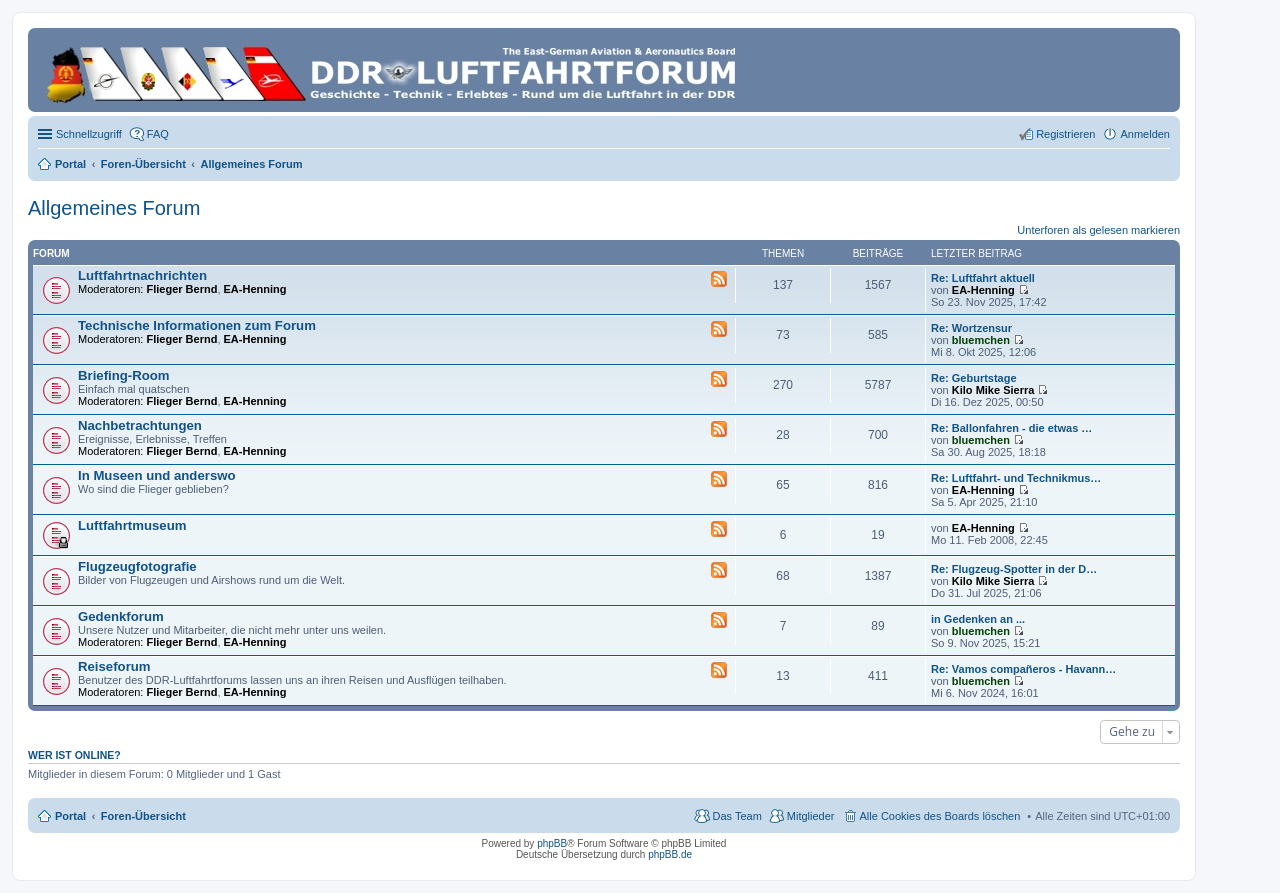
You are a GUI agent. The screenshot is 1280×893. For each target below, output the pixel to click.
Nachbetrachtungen (140, 425)
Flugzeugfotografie (137, 566)
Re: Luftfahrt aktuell (983, 278)
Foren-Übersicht (143, 816)
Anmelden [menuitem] (1145, 134)
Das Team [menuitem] (736, 816)
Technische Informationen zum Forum (197, 325)
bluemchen (981, 340)
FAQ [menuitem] (158, 134)
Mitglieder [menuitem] (811, 816)
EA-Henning (255, 289)
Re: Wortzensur (971, 328)
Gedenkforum (121, 616)
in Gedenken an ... (978, 619)
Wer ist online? (74, 755)
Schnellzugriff (89, 134)
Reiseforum (114, 666)
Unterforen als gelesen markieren (1098, 230)
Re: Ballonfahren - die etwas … (1011, 428)
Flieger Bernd (182, 289)
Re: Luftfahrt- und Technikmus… (1016, 478)
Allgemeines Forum (114, 208)
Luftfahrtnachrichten (142, 275)
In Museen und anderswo (157, 475)
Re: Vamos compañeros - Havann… (1023, 669)
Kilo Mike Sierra (993, 390)
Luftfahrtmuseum (132, 525)
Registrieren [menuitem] (1065, 134)
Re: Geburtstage (974, 378)
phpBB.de (670, 854)
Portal (70, 164)
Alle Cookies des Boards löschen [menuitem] (940, 816)
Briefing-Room (124, 375)
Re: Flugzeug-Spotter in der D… (1014, 569)
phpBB (552, 843)
